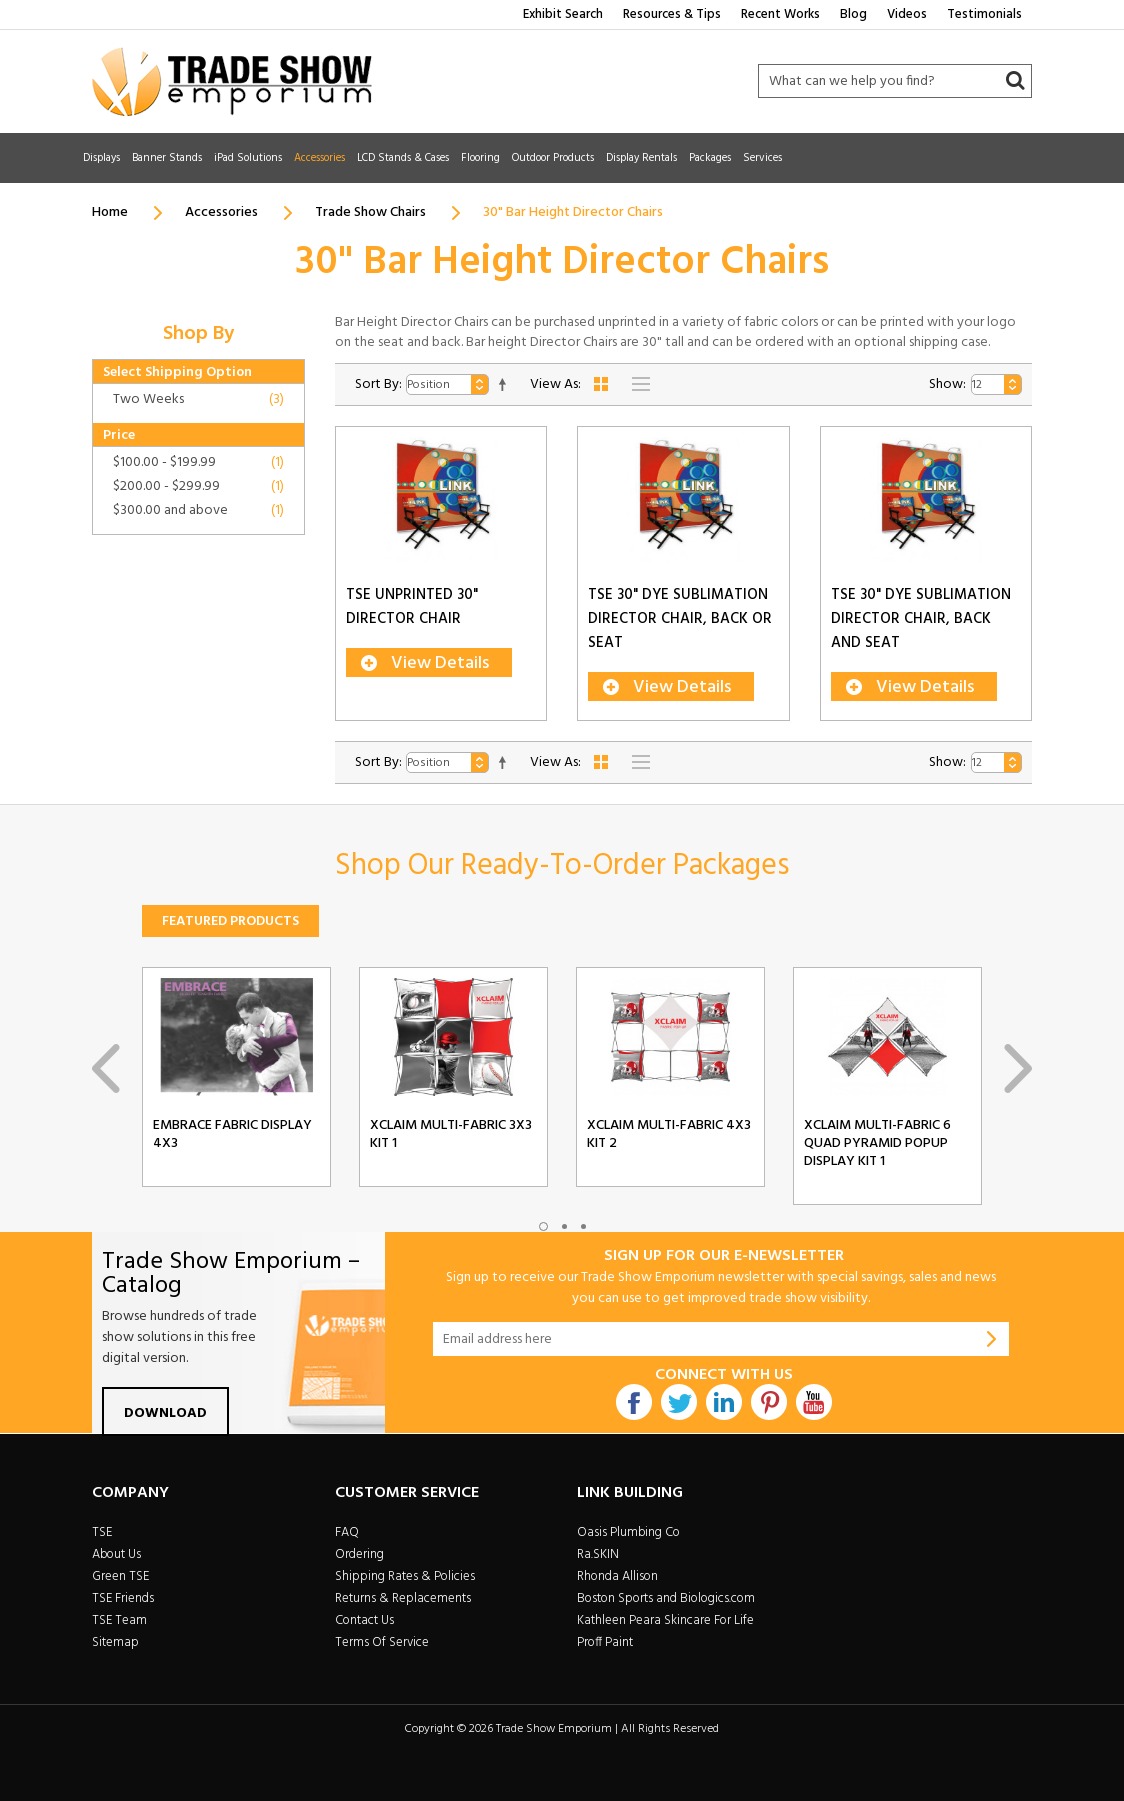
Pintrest (769, 1402)
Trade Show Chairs (370, 212)
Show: (947, 384)
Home (110, 212)
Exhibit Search (563, 14)
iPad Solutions (248, 158)
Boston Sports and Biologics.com (666, 1598)
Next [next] (1018, 1068)
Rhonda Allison (617, 1576)
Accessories (319, 158)
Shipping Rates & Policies (405, 1576)
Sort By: (378, 384)
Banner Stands (167, 158)
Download (165, 1413)
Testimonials (984, 14)
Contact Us (364, 1620)
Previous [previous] (106, 1068)
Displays (101, 158)
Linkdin (724, 1402)
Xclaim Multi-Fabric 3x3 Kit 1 (451, 1135)
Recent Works (780, 14)
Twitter (679, 1402)
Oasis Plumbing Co (628, 1532)
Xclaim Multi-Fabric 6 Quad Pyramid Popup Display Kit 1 (877, 1144)
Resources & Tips (672, 14)
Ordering (359, 1554)
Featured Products (230, 921)
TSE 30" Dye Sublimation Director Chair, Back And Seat (921, 628)
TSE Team (119, 1620)
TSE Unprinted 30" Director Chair (412, 616)
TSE (102, 1532)
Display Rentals (641, 158)
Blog (853, 14)
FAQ (347, 1532)
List (641, 384)
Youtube (814, 1402)
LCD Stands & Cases (403, 158)
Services (762, 158)
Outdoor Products (553, 158)
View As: (555, 384)
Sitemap (115, 1642)
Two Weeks (148, 399)
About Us (116, 1554)
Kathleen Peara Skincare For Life (665, 1620)
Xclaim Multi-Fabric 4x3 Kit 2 (669, 1135)
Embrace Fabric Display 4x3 (232, 1135)
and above (170, 510)
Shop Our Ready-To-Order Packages (562, 866)
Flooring (480, 158)
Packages (710, 158)
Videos (907, 14)
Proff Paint (605, 1642)
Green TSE (120, 1576)
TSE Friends (123, 1598)
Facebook (634, 1402)
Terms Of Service (382, 1642)
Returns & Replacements (403, 1598)
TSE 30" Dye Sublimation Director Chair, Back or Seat (680, 628)
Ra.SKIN (598, 1554)
